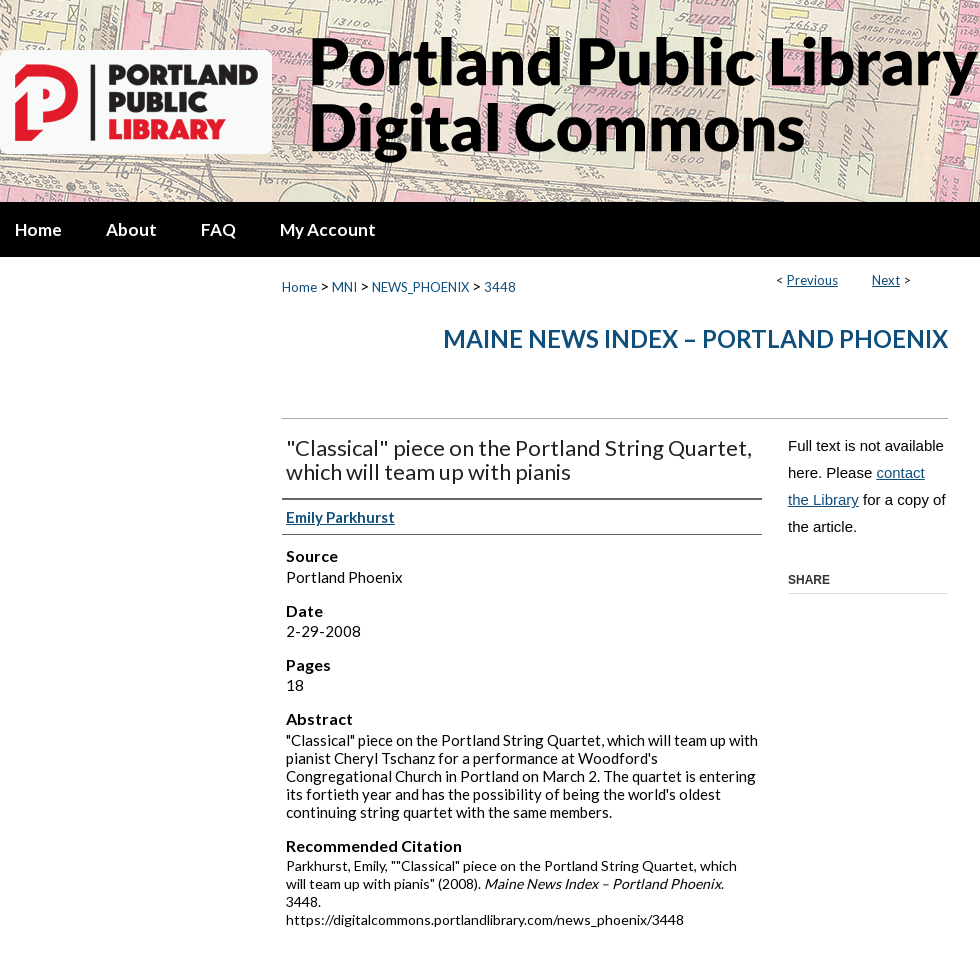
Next (886, 280)
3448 (500, 287)
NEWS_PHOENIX (420, 287)
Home (299, 287)
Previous (812, 280)
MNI (344, 287)
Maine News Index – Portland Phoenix (695, 338)
